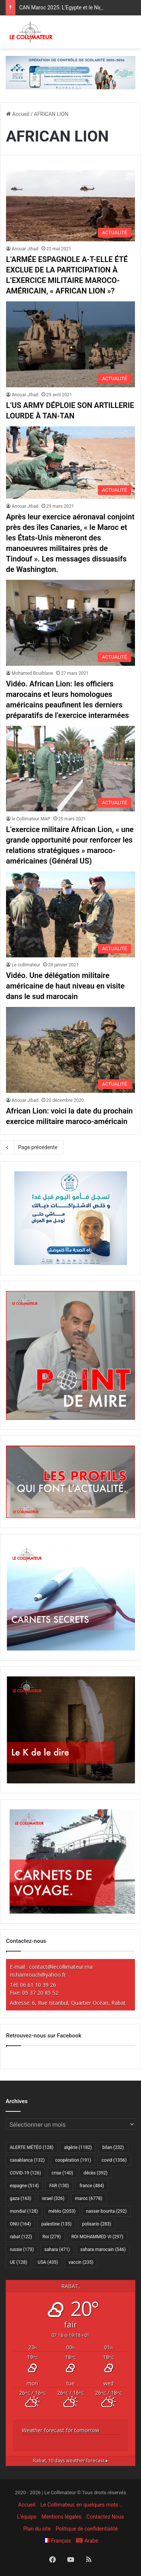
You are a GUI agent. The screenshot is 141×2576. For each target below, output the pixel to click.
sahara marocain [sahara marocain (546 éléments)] (103, 2249)
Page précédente (32, 1147)
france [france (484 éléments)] (91, 2185)
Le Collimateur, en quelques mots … (81, 2505)
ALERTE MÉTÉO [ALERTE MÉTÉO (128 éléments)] (31, 2147)
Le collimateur (26, 965)
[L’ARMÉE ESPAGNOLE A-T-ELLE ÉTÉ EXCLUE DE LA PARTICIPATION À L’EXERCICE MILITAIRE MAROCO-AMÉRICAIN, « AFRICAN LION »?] (70, 205)
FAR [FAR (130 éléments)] (59, 2185)
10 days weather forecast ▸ (70, 2460)
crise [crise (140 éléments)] (62, 2173)
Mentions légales (61, 2517)
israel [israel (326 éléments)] (53, 2198)
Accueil (17, 114)
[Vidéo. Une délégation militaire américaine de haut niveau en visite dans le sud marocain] (70, 914)
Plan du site (37, 2529)
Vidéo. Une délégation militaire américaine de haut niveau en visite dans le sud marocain (65, 986)
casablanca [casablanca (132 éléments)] (27, 2160)
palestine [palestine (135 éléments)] (56, 2224)
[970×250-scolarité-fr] (70, 72)
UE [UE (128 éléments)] (18, 2262)
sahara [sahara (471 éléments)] (57, 2249)
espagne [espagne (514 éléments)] (24, 2185)
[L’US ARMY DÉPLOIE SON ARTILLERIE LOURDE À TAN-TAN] (70, 344)
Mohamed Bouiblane (32, 673)
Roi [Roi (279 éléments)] (51, 2236)
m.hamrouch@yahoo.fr (38, 1974)
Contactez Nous (105, 2517)
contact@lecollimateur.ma (60, 1966)
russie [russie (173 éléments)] (22, 2249)
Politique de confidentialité (87, 2529)
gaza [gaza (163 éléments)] (20, 2198)
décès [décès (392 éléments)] (95, 2173)
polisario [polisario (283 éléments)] (96, 2224)
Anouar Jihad (25, 248)
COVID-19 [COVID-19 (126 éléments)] (25, 2173)
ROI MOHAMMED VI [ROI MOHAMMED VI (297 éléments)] (97, 2236)
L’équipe (26, 2517)
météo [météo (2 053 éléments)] (62, 2211)
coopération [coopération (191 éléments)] (73, 2160)
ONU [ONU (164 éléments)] (20, 2224)
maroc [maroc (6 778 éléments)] (88, 2198)
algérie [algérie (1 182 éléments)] (78, 2147)
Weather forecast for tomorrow (60, 2430)
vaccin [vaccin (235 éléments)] (80, 2262)
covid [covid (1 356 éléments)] (114, 2160)
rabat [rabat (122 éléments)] (21, 2236)
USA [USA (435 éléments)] (48, 2262)
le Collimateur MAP (31, 819)
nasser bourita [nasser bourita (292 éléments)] (106, 2211)
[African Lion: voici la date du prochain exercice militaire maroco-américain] (70, 1050)
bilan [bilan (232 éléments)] (113, 2147)
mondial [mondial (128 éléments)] (24, 2211)
